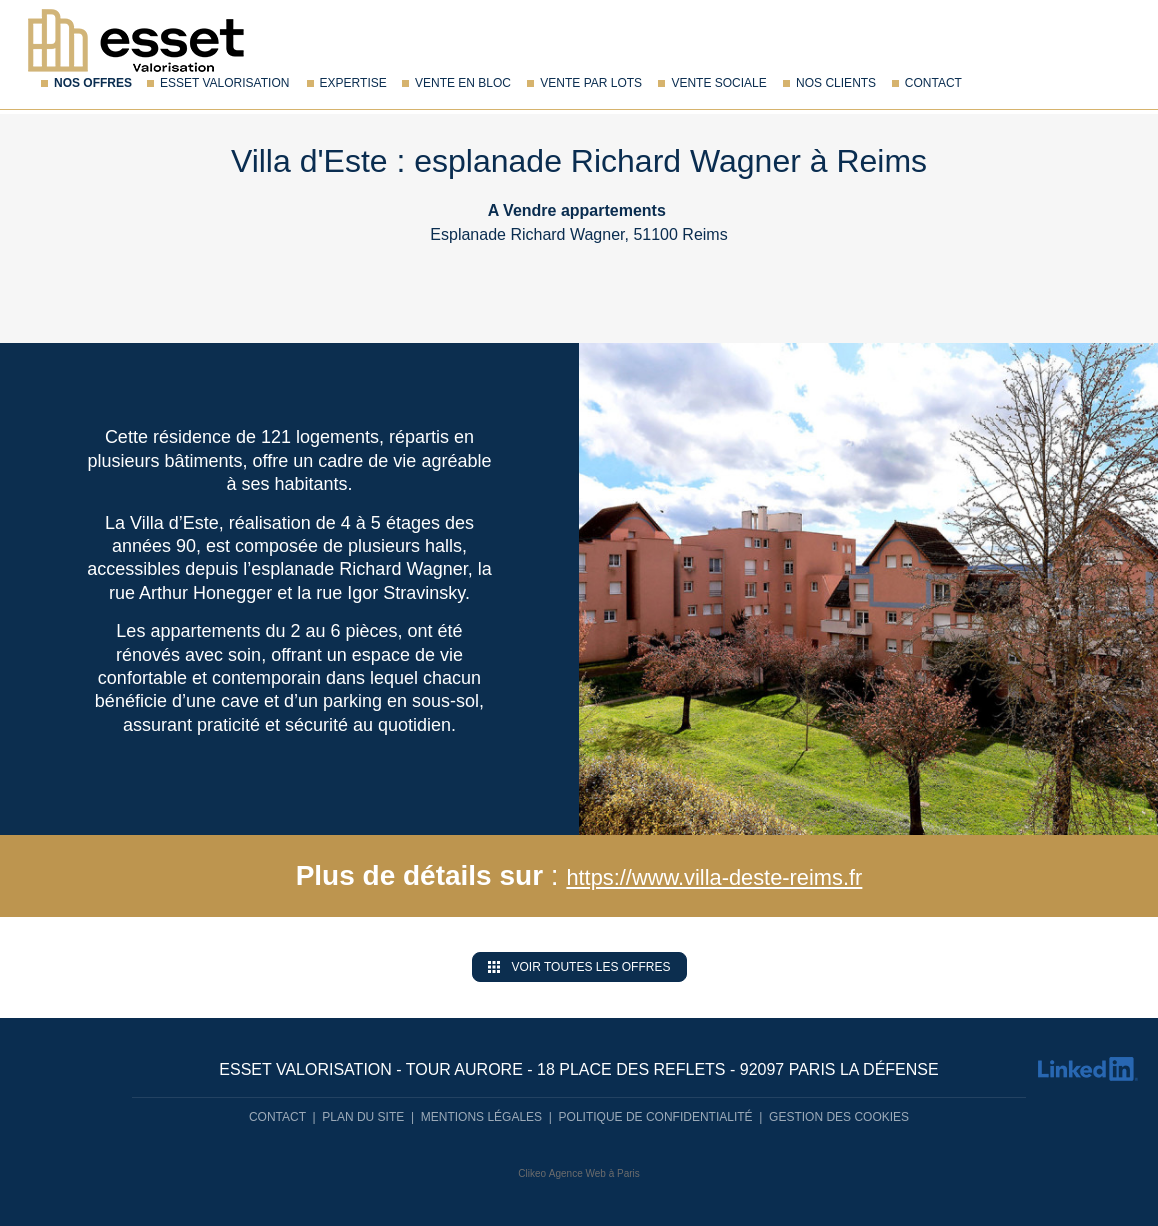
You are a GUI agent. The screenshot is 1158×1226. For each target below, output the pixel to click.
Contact (933, 83)
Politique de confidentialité (656, 1117)
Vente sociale (718, 83)
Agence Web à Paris (594, 1173)
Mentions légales (481, 1117)
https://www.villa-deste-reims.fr (715, 875)
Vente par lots (591, 83)
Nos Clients (836, 83)
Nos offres (93, 83)
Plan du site (363, 1117)
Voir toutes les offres (579, 967)
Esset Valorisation (224, 83)
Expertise (353, 83)
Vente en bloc (463, 83)
